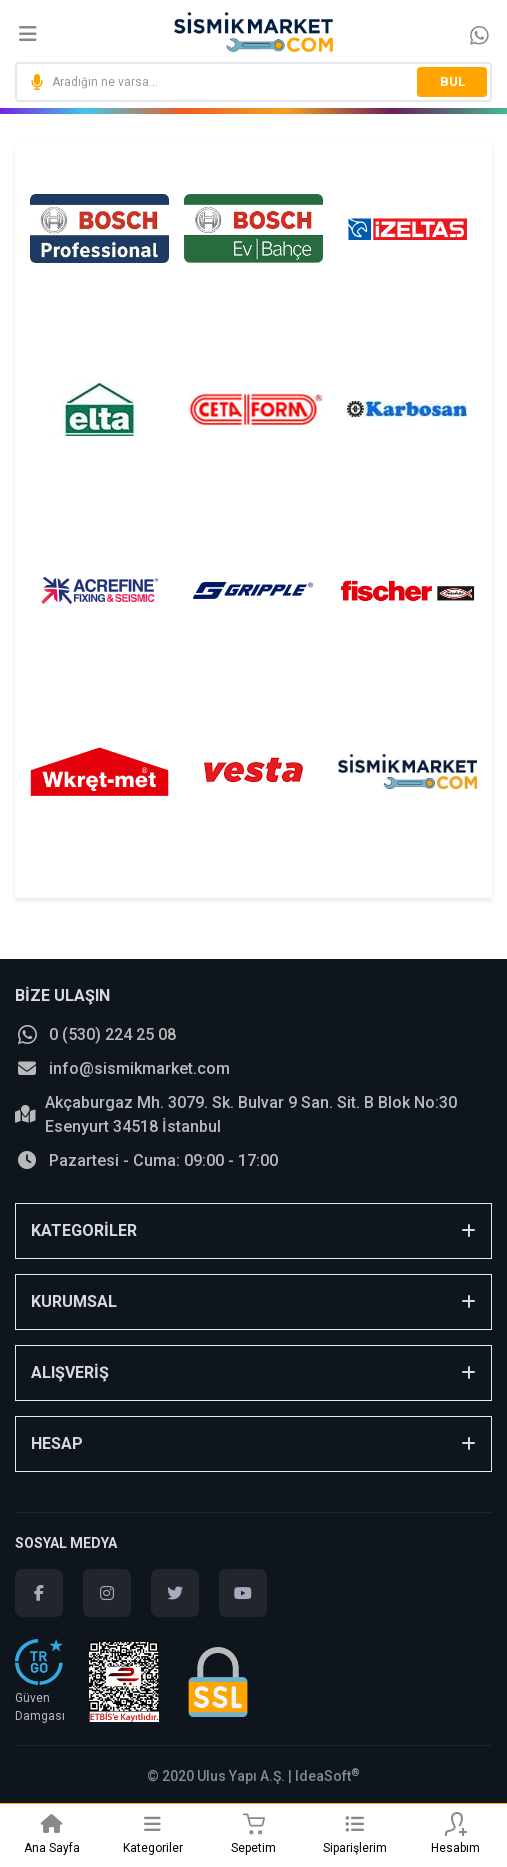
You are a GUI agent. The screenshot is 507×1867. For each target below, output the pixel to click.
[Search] (253, 82)
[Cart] (253, 1824)
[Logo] (254, 32)
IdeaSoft (327, 1776)
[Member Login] (455, 1824)
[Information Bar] (479, 34)
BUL (452, 81)
